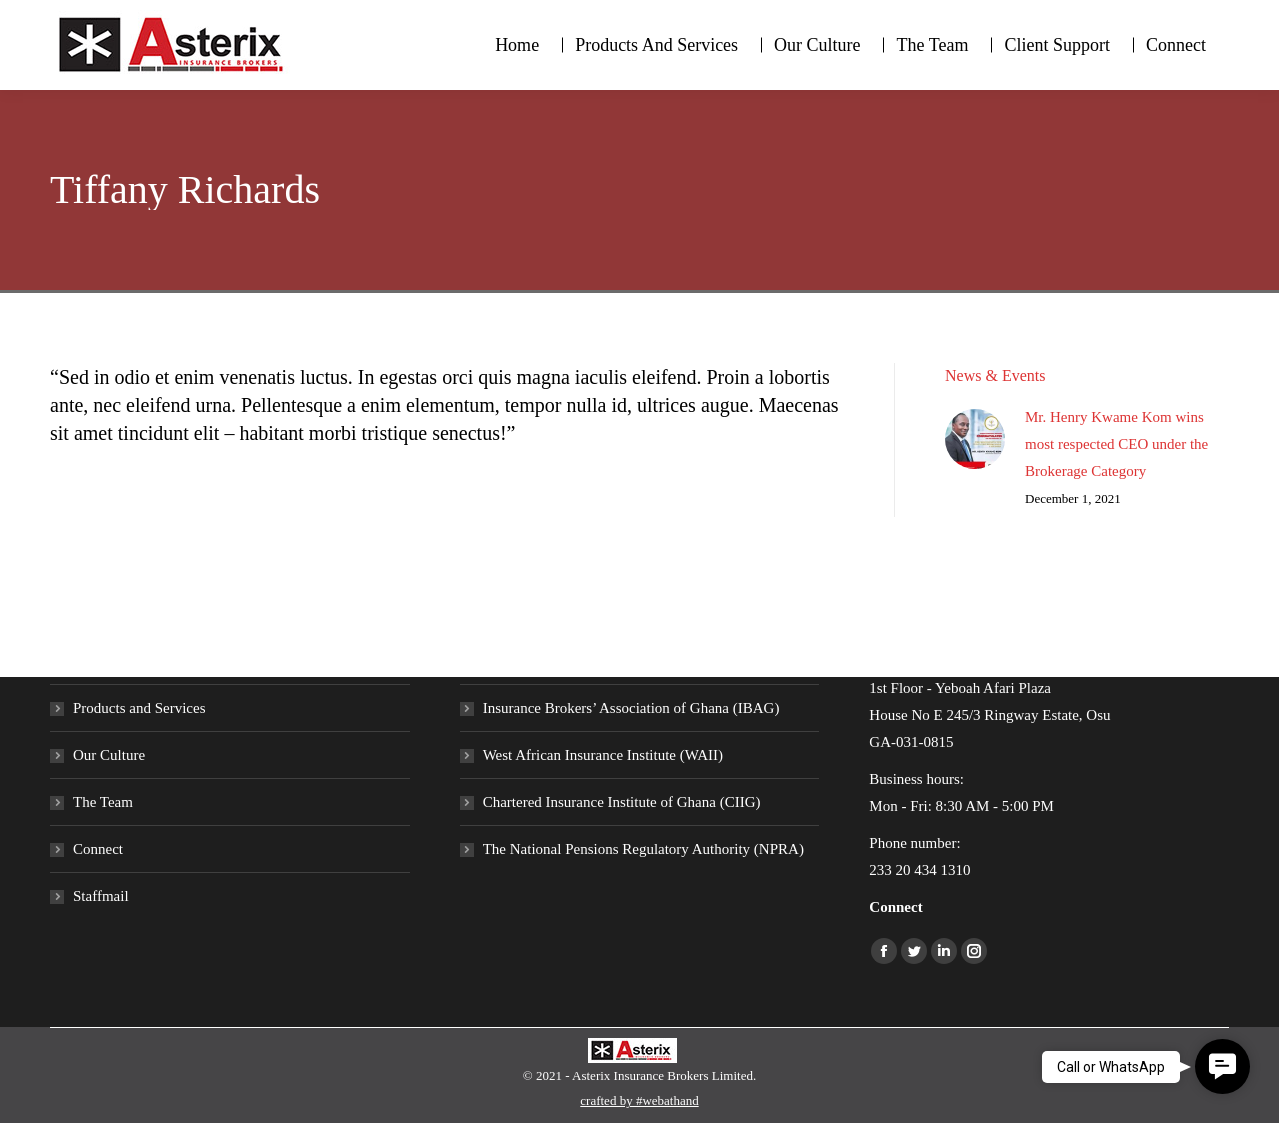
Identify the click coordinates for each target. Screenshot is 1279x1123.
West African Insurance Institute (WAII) (603, 755)
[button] (1222, 1066)
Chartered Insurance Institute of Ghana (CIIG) (622, 802)
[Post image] (975, 439)
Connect (98, 849)
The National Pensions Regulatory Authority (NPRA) (643, 849)
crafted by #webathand (639, 1100)
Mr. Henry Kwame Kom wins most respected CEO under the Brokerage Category (1116, 444)
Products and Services (139, 708)
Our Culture (109, 755)
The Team (103, 802)
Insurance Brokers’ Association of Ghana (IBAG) (631, 708)
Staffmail (101, 896)
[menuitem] (517, 45)
